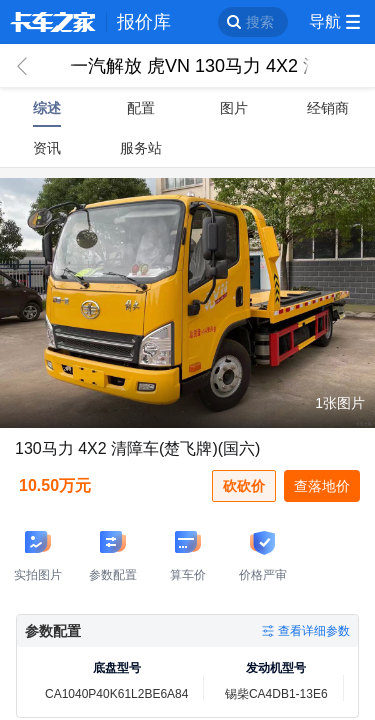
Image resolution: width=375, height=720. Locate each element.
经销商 (328, 108)
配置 (141, 108)
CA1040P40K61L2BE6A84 (116, 694)
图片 (234, 108)
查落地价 (322, 486)
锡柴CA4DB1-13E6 (276, 694)
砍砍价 (244, 486)
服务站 (141, 148)
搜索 (260, 22)
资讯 (47, 148)
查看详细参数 (314, 631)
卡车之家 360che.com (53, 22)
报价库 (144, 22)
